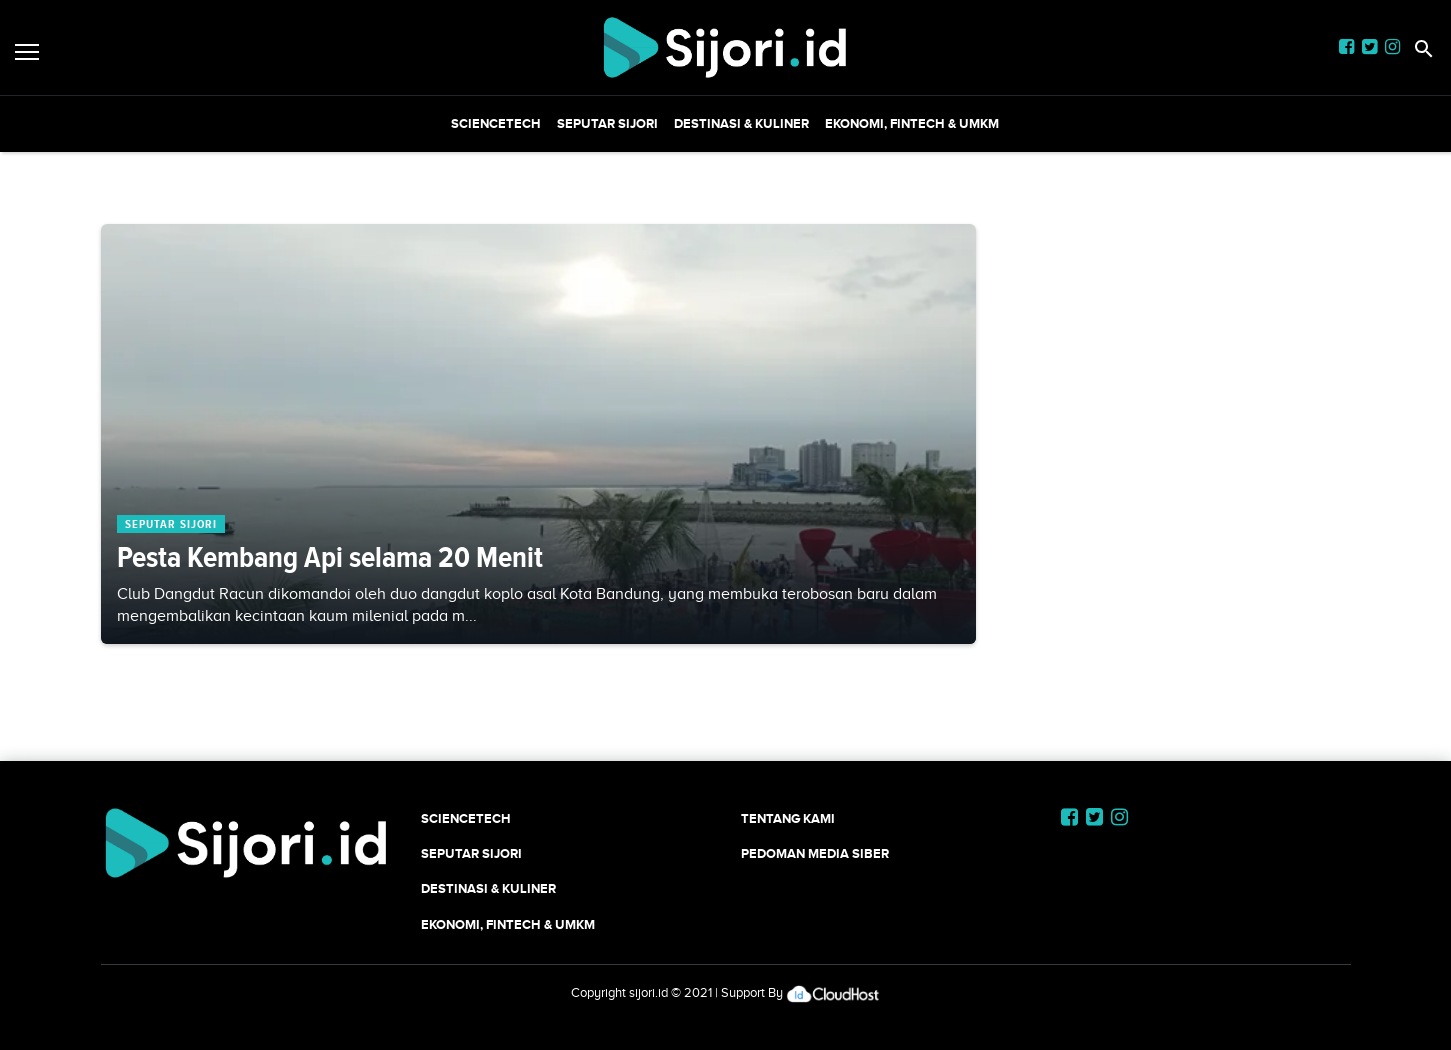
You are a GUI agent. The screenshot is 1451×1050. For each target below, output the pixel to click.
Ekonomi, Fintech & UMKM (912, 123)
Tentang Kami (788, 818)
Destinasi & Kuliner (741, 123)
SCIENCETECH (496, 123)
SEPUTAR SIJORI (607, 123)
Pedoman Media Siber (815, 853)
